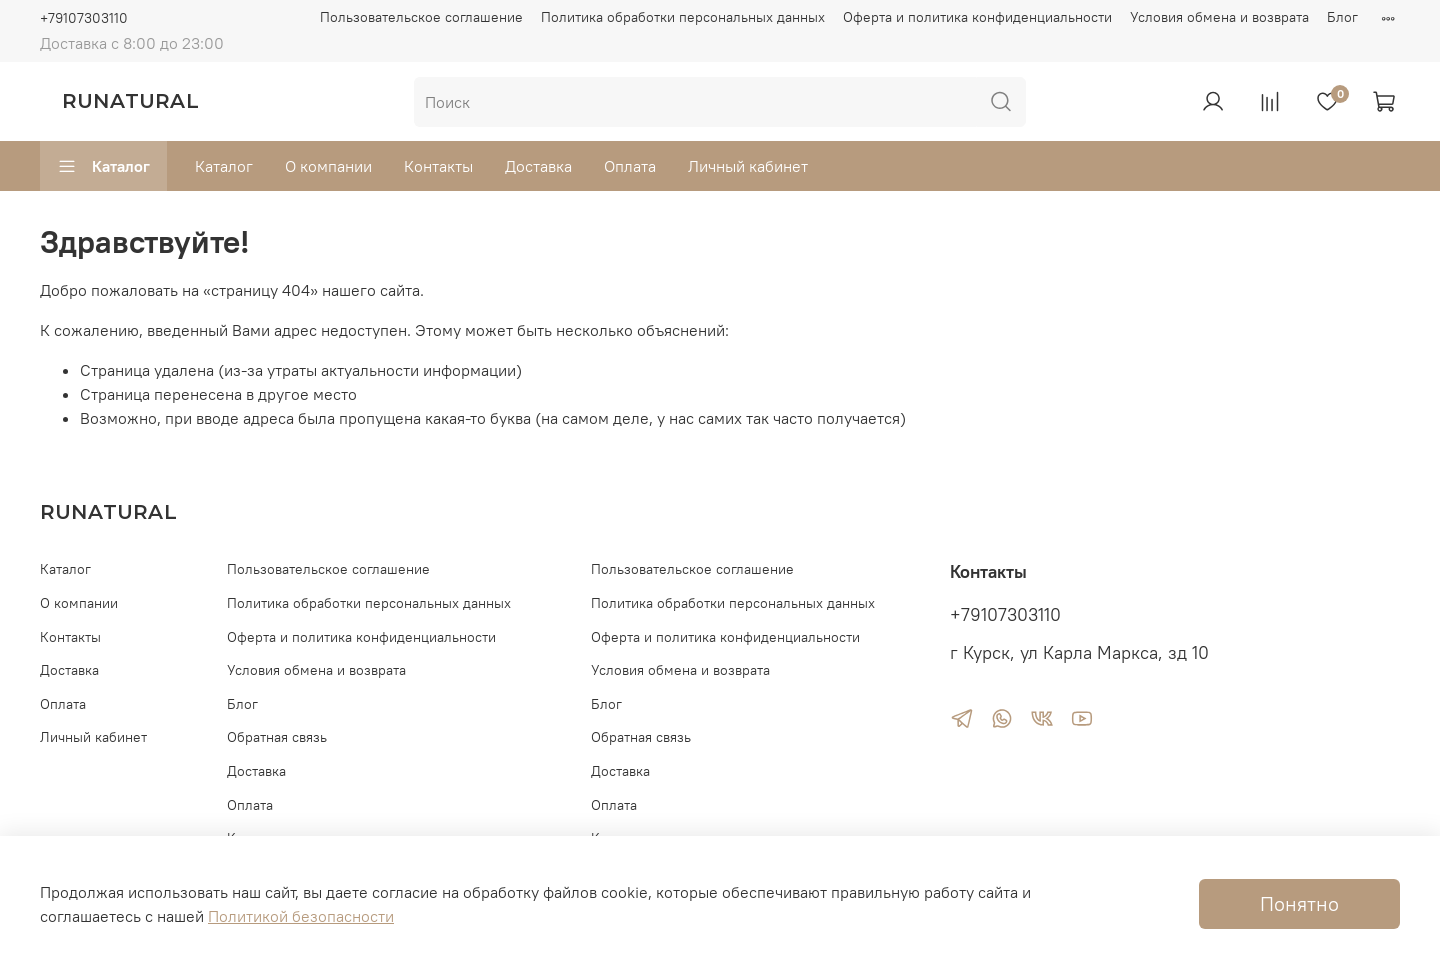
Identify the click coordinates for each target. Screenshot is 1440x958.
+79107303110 (84, 18)
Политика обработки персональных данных (683, 17)
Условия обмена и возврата (1219, 17)
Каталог (103, 166)
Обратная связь (277, 737)
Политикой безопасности (301, 916)
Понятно (1299, 903)
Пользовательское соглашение (421, 17)
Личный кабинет (748, 166)
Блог (1342, 17)
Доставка (538, 166)
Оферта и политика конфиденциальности (977, 17)
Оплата (630, 166)
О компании (328, 166)
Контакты (438, 166)
